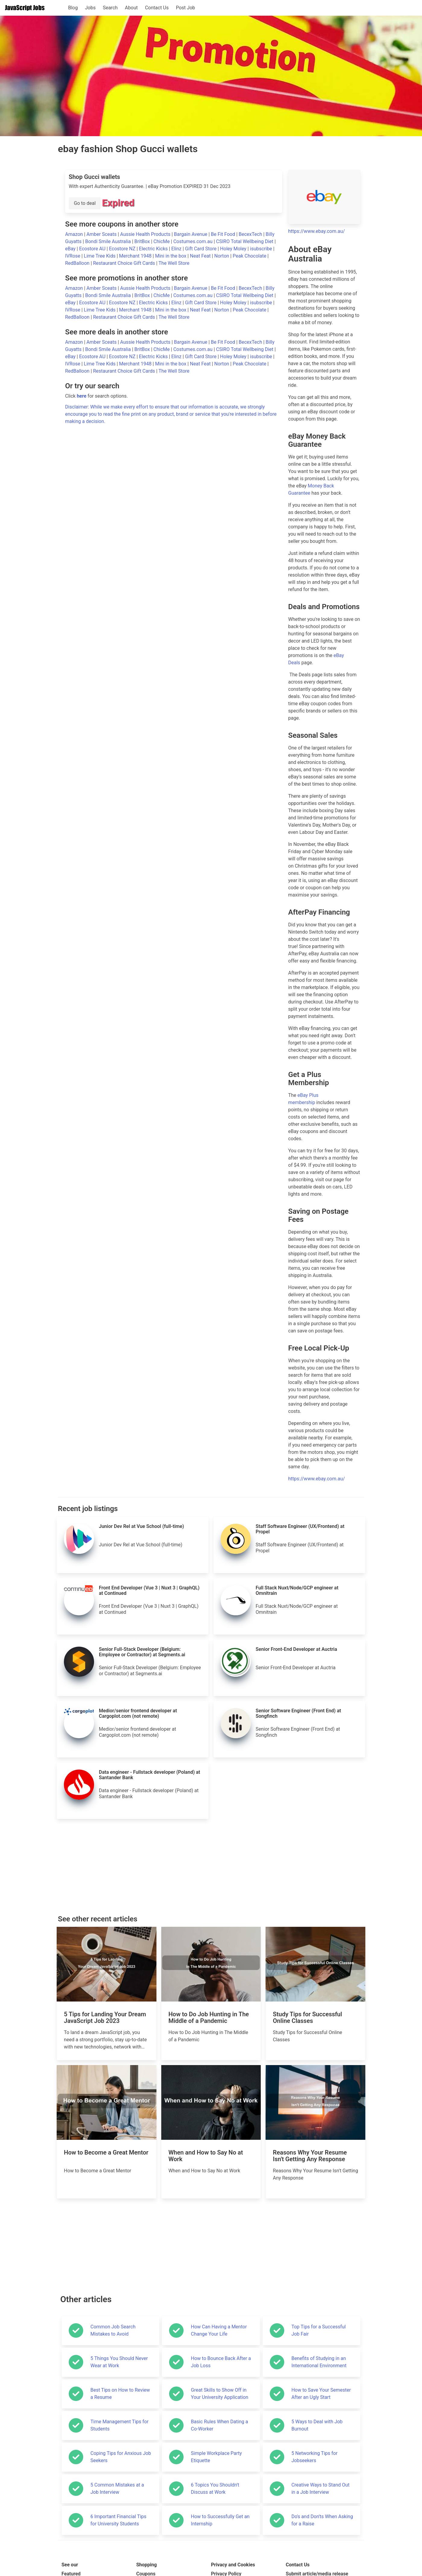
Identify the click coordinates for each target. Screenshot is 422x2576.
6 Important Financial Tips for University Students (118, 2520)
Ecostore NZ (123, 249)
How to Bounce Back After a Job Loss (221, 2361)
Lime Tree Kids (100, 256)
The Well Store (174, 263)
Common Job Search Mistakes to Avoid (113, 2330)
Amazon (74, 234)
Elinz (177, 249)
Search (110, 8)
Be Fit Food (223, 234)
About (131, 8)
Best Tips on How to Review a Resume (120, 2393)
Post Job (185, 8)
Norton (222, 256)
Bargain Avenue (191, 234)
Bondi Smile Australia (108, 241)
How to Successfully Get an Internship (220, 2520)
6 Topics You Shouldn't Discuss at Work (215, 2488)
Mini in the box (171, 256)
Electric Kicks (154, 249)
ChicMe (162, 241)
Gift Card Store (201, 249)
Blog (73, 8)
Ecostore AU (92, 249)
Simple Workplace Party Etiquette (216, 2456)
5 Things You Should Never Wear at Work (119, 2361)
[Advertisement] (211, 1867)
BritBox (142, 241)
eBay (71, 249)
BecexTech (251, 234)
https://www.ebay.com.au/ (316, 231)
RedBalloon (78, 263)
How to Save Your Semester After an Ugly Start (321, 2393)
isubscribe (261, 249)
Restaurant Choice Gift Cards (124, 263)
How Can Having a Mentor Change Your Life (219, 2330)
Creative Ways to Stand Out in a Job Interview (320, 2488)
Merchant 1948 (136, 256)
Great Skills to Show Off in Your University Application (219, 2393)
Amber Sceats (102, 234)
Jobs (90, 8)
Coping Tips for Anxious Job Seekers (120, 2456)
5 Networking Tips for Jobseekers (314, 2456)
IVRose (73, 256)
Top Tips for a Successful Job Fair (318, 2330)
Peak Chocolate (250, 256)
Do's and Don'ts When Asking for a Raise (322, 2520)
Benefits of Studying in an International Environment (319, 2361)
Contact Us (157, 8)
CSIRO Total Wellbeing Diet (245, 241)
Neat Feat (201, 256)
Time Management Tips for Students (119, 2425)
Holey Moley (233, 249)
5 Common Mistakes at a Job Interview (117, 2488)
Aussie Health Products (146, 234)
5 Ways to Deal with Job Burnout (317, 2425)
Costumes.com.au (193, 241)
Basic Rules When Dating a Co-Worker (219, 2425)
